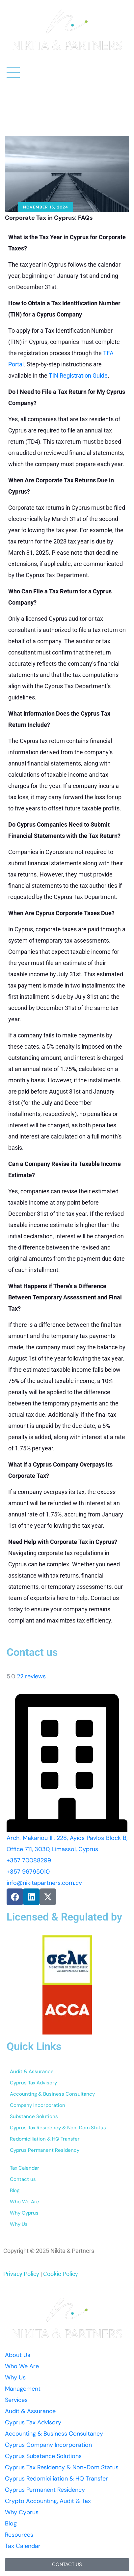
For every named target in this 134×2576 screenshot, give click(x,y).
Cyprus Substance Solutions (43, 2456)
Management (22, 2389)
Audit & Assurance (32, 2071)
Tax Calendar (24, 2168)
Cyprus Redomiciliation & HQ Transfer (56, 2479)
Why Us (19, 2224)
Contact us (23, 2179)
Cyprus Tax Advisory (33, 2082)
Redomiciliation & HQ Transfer (45, 2139)
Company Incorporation (37, 2105)
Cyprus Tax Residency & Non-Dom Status (58, 2127)
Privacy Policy (21, 2273)
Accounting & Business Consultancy (52, 2094)
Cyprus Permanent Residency (44, 2150)
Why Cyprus (24, 2213)
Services (16, 2400)
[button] (67, 2564)
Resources (19, 2535)
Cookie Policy (60, 2273)
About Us (17, 2355)
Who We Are (24, 2201)
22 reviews (31, 1676)
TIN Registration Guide (78, 375)
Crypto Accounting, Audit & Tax (48, 2501)
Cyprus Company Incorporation (48, 2445)
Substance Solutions (34, 2116)
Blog (14, 2190)
